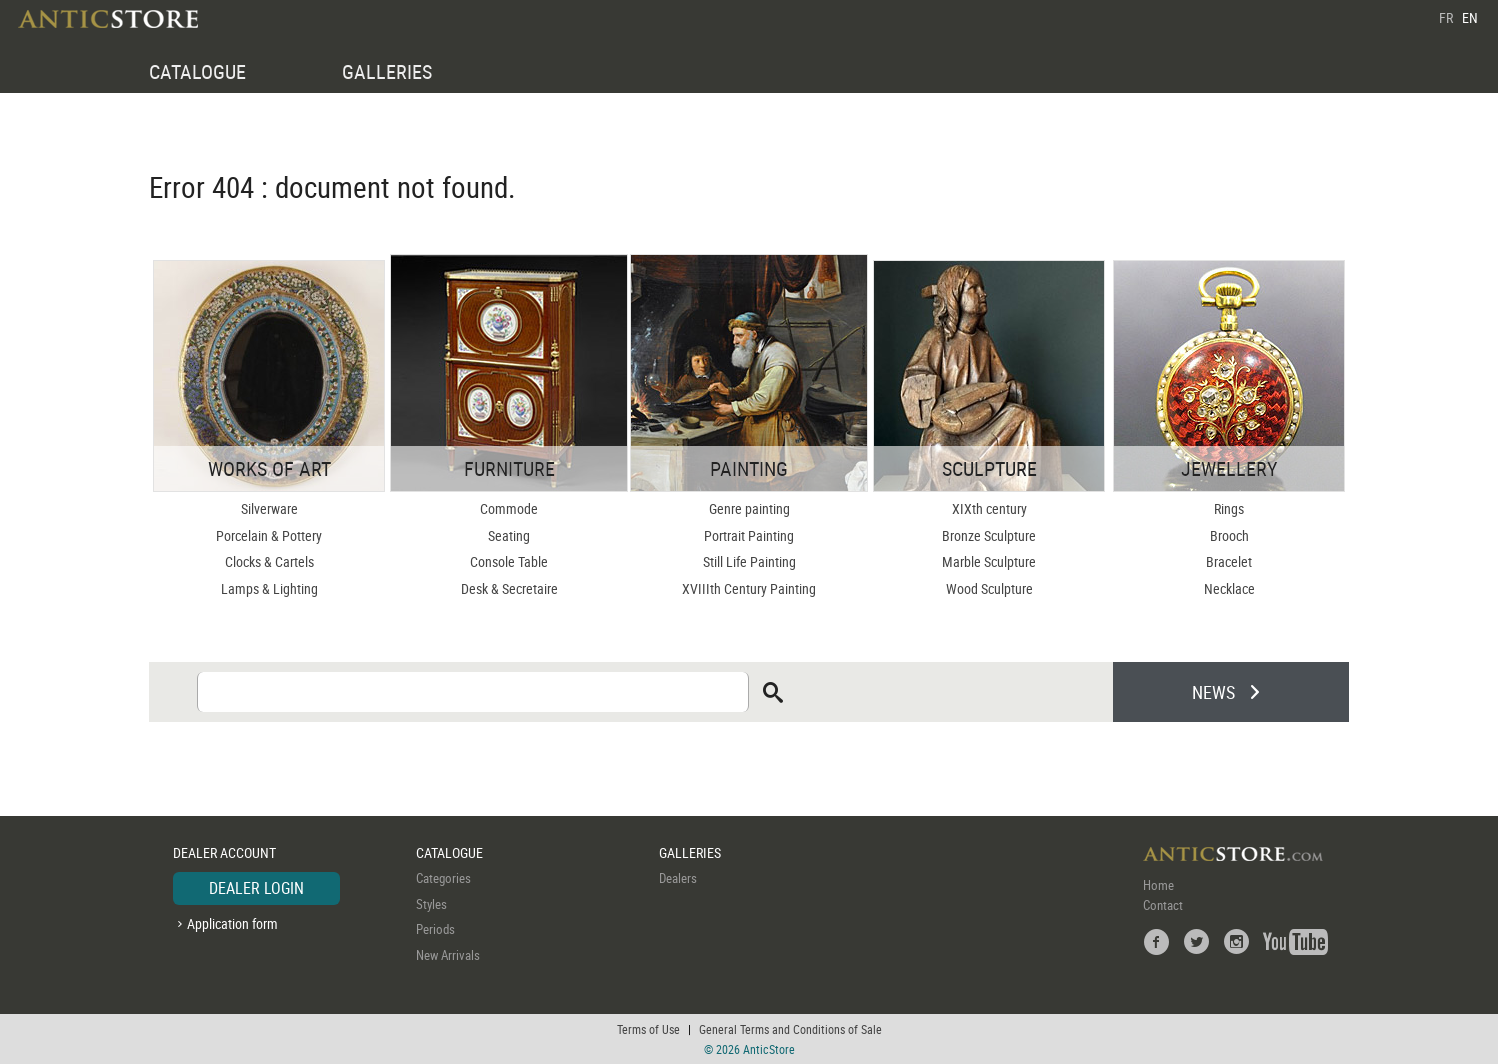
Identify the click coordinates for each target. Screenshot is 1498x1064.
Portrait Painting (749, 535)
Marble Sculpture (989, 561)
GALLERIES (387, 71)
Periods (435, 929)
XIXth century (989, 508)
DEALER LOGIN (256, 888)
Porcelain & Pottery (269, 535)
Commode (509, 508)
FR (1446, 17)
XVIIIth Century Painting (749, 588)
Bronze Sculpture (989, 535)
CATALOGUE (197, 71)
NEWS (1213, 692)
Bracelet (1229, 561)
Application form (232, 923)
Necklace (1229, 588)
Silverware (269, 508)
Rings (1229, 508)
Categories (443, 878)
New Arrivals (448, 955)
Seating (509, 535)
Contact (1163, 905)
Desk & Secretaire (509, 588)
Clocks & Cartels (269, 561)
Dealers (678, 878)
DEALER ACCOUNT (224, 852)
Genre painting (749, 508)
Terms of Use (648, 1029)
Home (1158, 885)
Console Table (509, 561)
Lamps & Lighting (269, 588)
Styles (431, 904)
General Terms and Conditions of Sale (790, 1029)
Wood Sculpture (989, 588)
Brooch (1229, 535)
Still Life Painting (749, 561)
